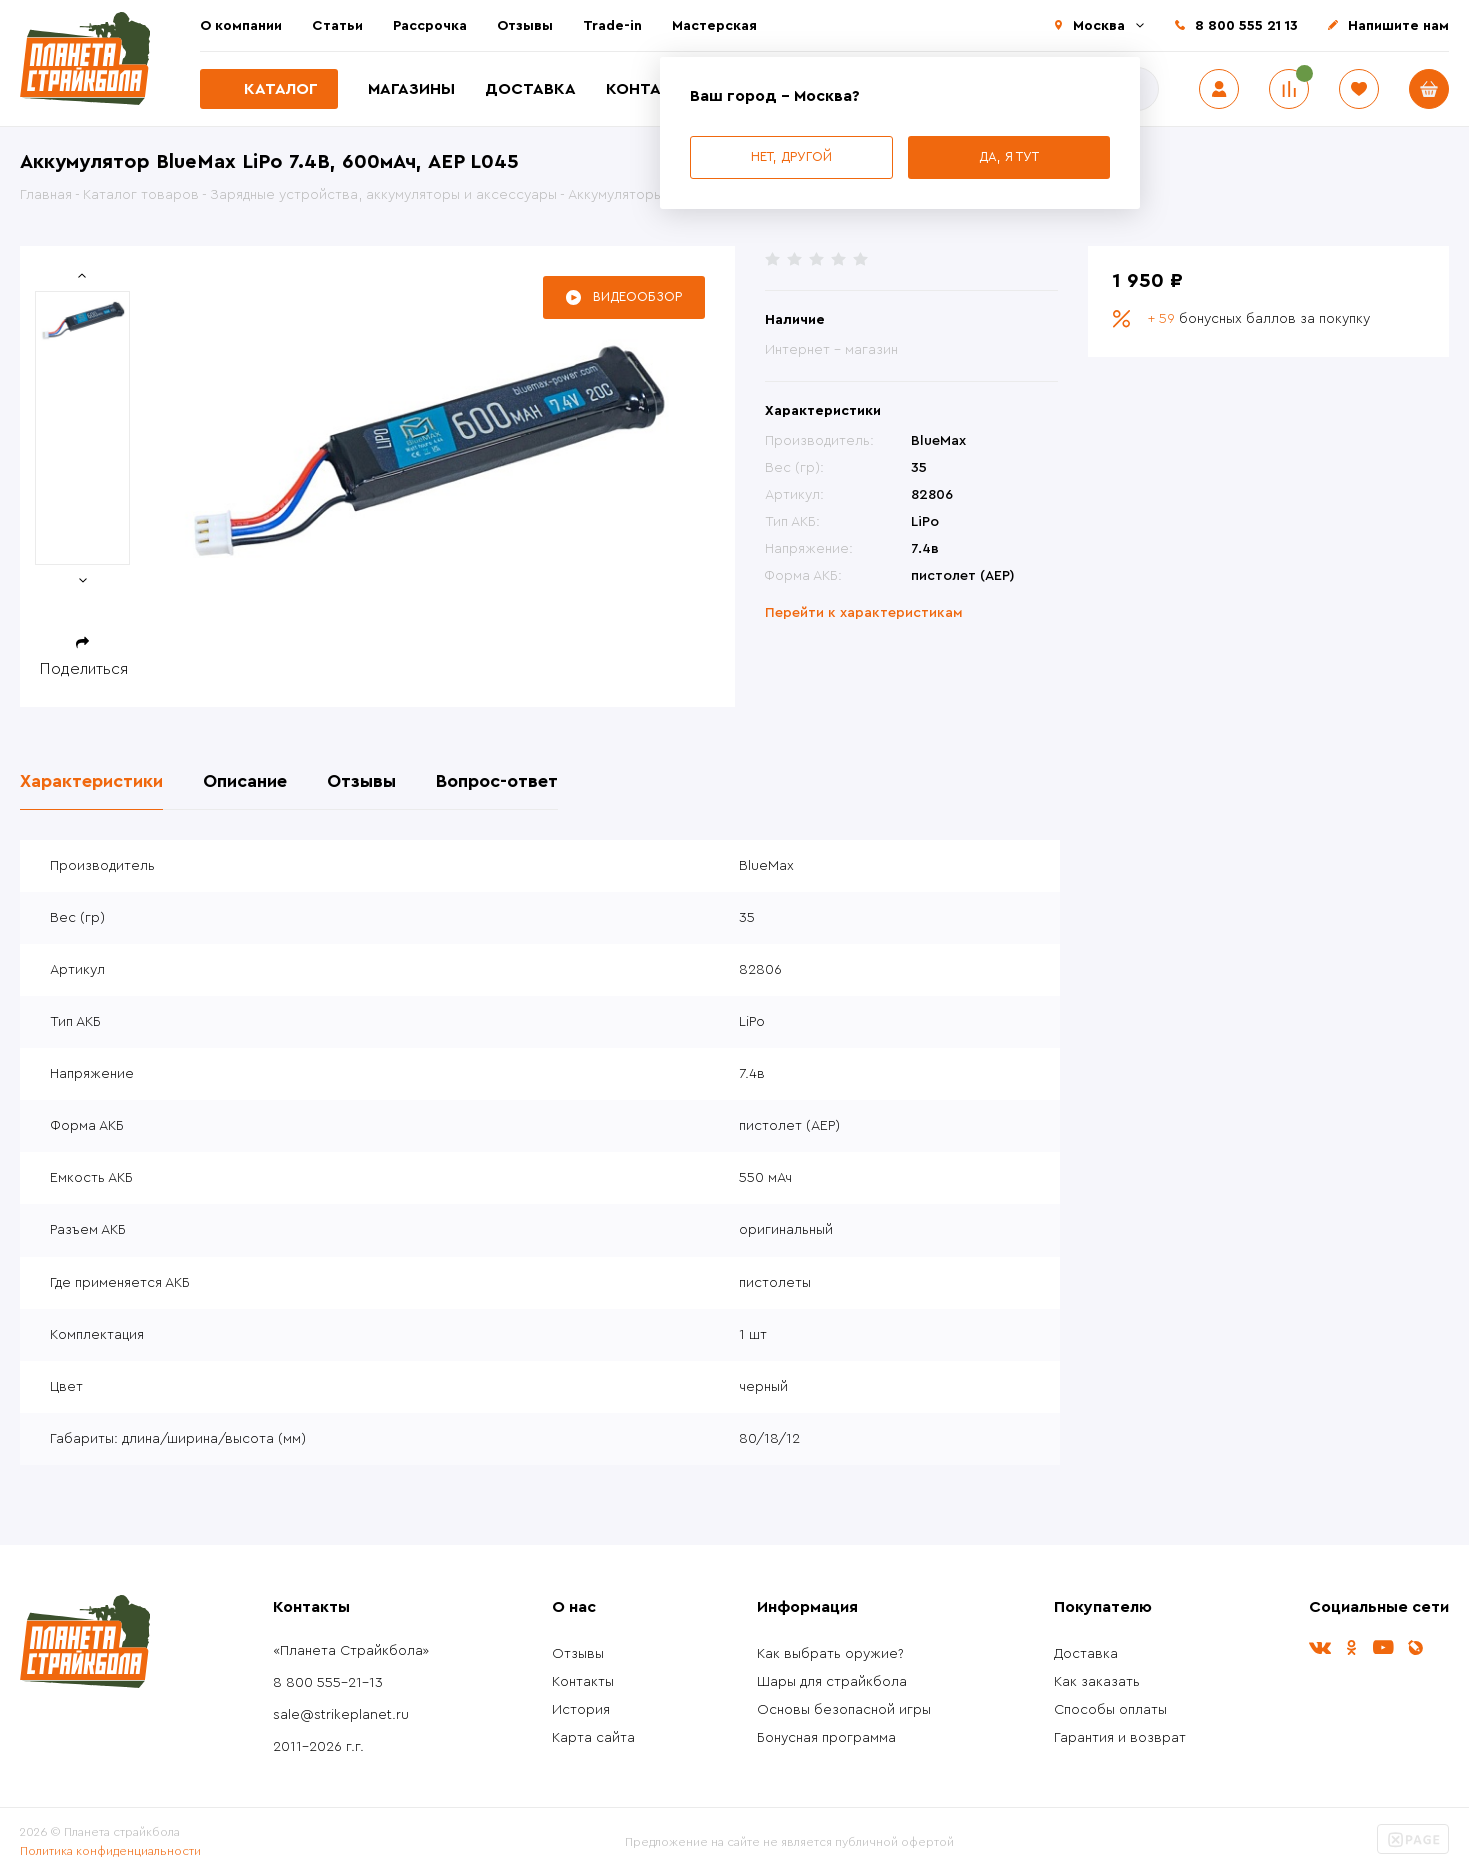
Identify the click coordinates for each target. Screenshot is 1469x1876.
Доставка (530, 89)
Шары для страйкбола (832, 1682)
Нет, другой (791, 156)
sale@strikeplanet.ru (341, 1715)
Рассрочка (430, 26)
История (581, 1710)
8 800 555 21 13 (1246, 26)
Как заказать (1097, 1682)
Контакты (651, 89)
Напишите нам (1398, 26)
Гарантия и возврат (1120, 1738)
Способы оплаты (1110, 1710)
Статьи (337, 26)
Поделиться (84, 669)
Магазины (411, 89)
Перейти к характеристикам (864, 613)
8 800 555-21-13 (328, 1683)
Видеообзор (637, 296)
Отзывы (525, 26)
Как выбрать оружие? (830, 1654)
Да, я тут (1009, 156)
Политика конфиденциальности (110, 1851)
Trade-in (612, 26)
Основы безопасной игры (844, 1710)
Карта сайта (593, 1738)
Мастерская (714, 26)
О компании (241, 26)
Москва (1099, 26)
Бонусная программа (826, 1738)
